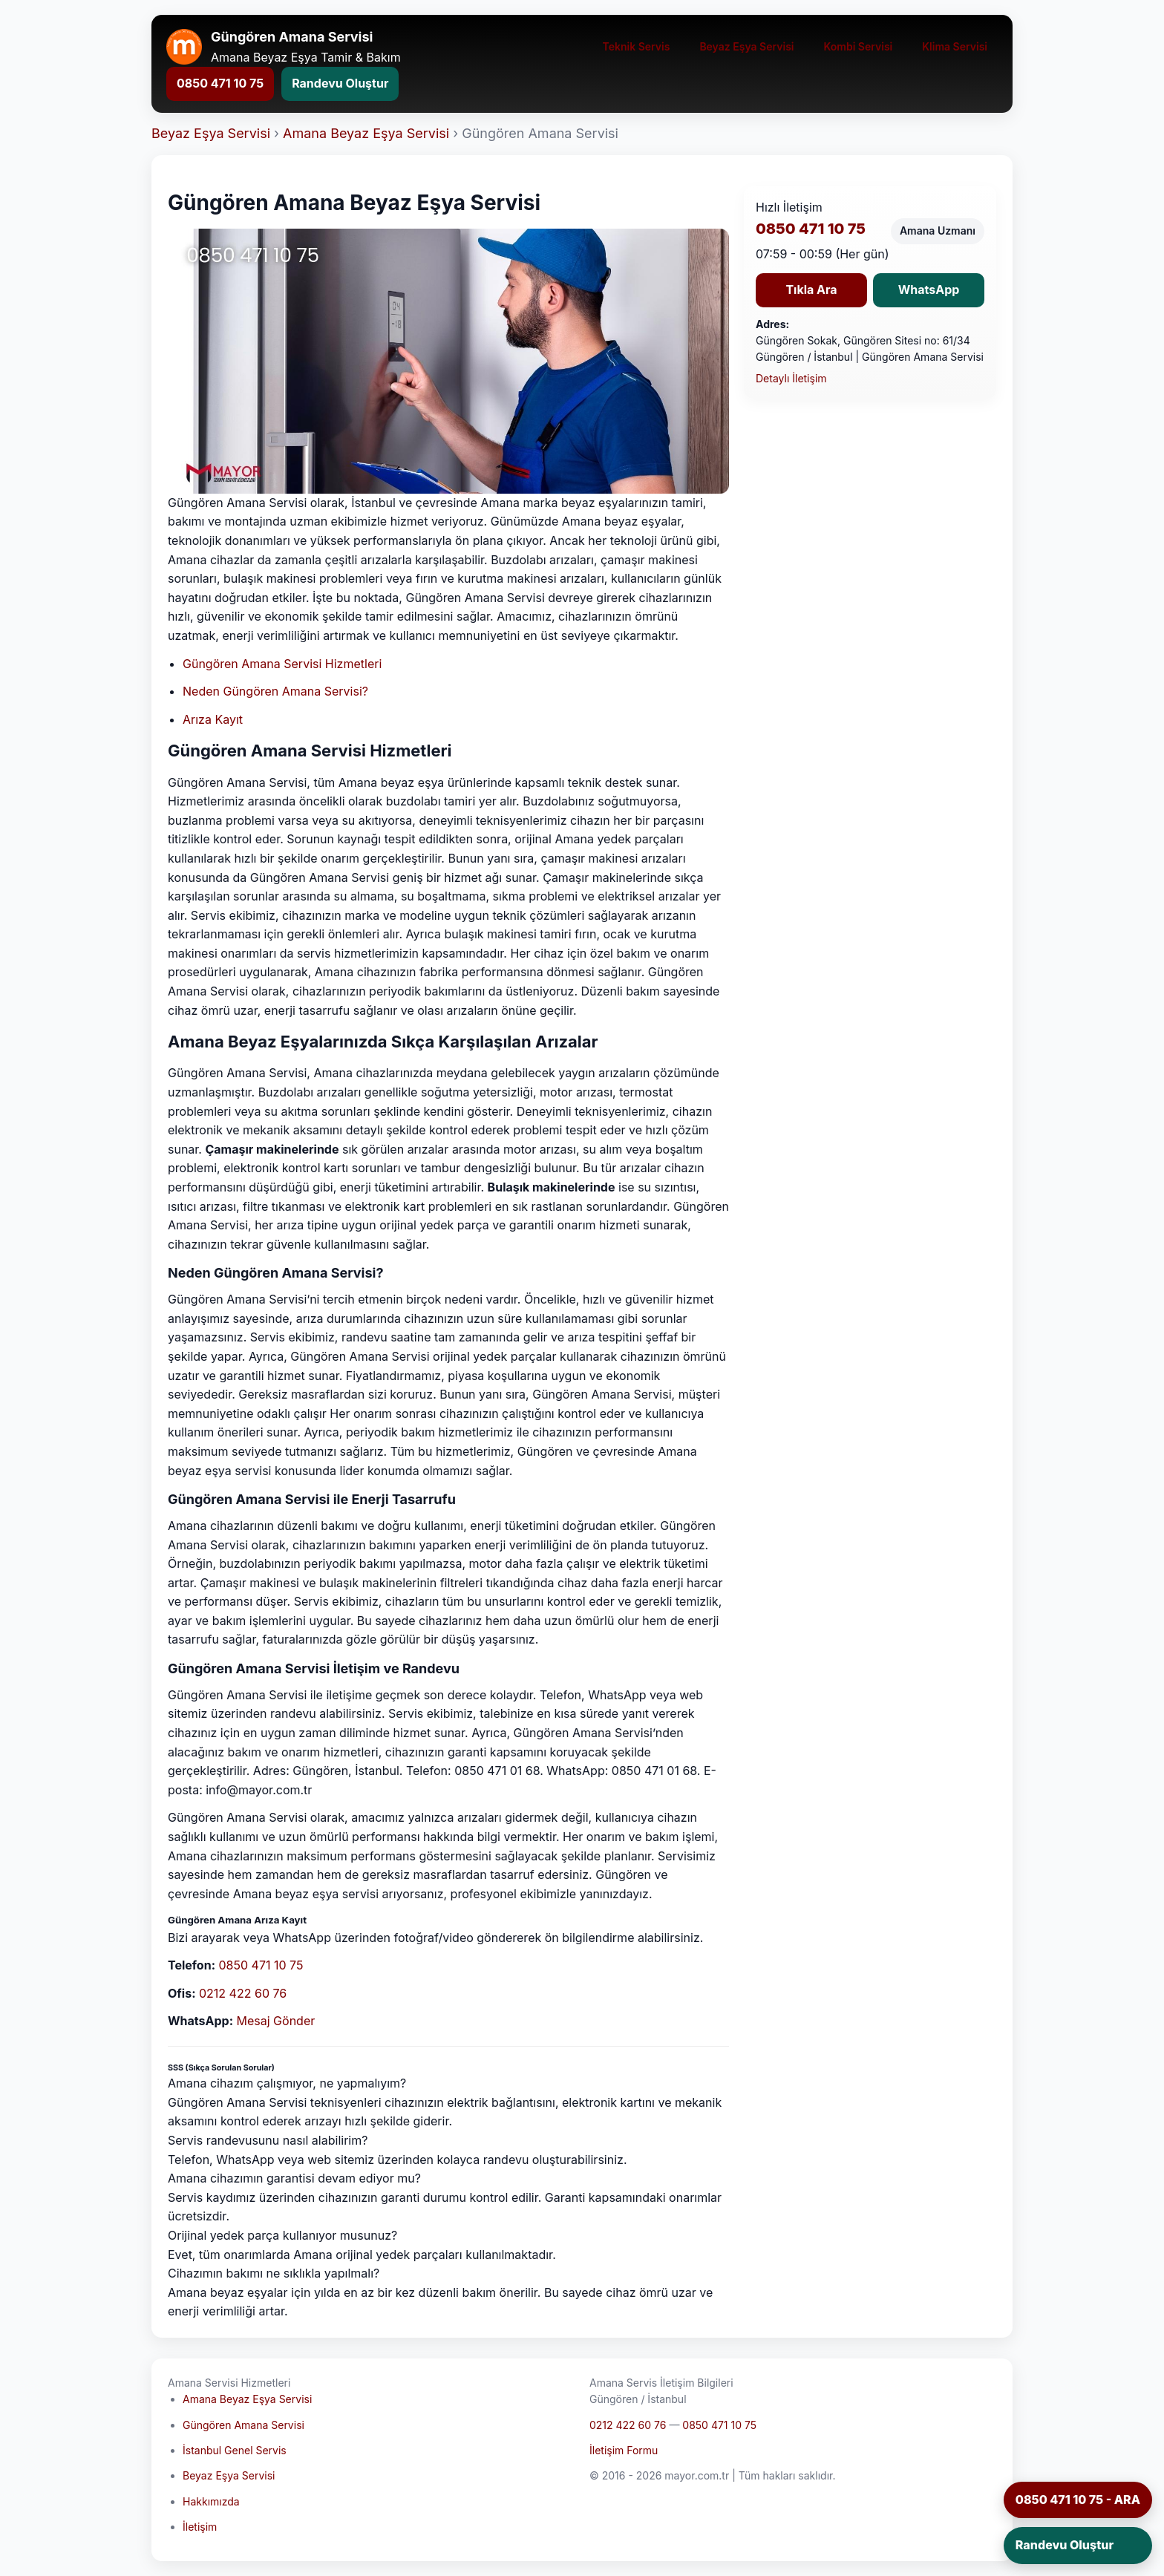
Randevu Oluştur (340, 83)
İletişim (200, 2526)
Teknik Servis (636, 46)
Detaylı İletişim (791, 378)
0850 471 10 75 (220, 83)
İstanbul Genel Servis (235, 2450)
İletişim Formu (623, 2450)
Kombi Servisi (858, 46)
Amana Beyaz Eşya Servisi (366, 133)
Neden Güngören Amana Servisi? (275, 691)
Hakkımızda (211, 2501)
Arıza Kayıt (213, 719)
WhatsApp (929, 289)
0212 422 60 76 (243, 1993)
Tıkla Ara (811, 289)
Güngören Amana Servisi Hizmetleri (282, 663)
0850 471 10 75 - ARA (1078, 2499)
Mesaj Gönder (276, 2020)
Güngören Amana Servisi (243, 2425)
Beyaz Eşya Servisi (746, 46)
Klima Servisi (954, 46)
